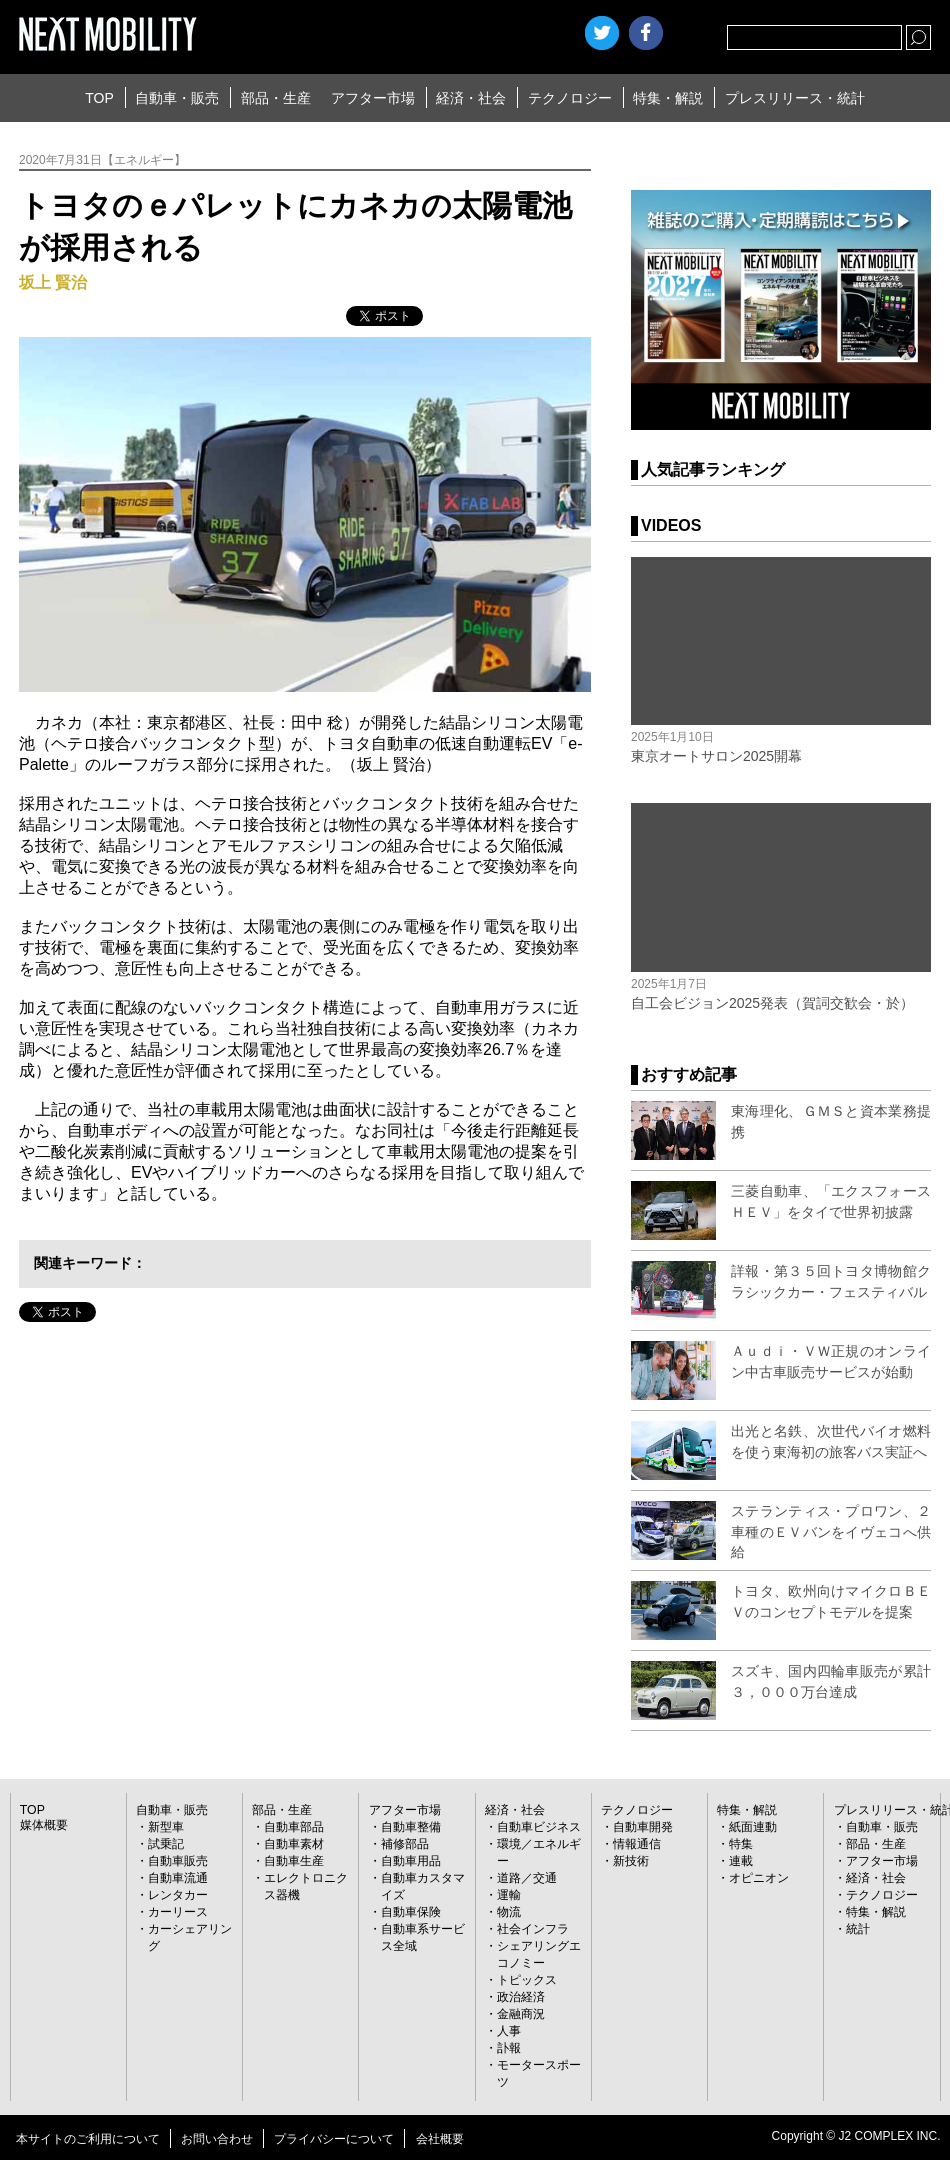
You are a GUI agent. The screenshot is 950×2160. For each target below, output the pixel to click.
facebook (646, 33)
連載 (741, 1861)
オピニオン (759, 1878)
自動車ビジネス (539, 1827)
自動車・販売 (177, 98)
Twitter (602, 33)
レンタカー (178, 1895)
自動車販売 (178, 1861)
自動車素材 (294, 1844)
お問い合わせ (217, 2139)
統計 (858, 1929)
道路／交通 (527, 1878)
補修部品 (405, 1844)
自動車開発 (643, 1827)
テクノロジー (570, 98)
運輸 (509, 1895)
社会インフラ (533, 1929)
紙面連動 (753, 1827)
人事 (509, 2031)
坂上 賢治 (53, 282)
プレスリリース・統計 (795, 98)
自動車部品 (294, 1827)
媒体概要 (44, 1825)
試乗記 (166, 1844)
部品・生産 (276, 98)
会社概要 (440, 2139)
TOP (99, 98)
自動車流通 (178, 1878)
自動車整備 (411, 1827)
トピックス (527, 1980)
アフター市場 (373, 98)
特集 (741, 1844)
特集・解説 (668, 98)
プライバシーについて (334, 2139)
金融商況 (521, 2014)
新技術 (631, 1861)
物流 (509, 1912)
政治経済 (521, 1997)
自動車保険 (411, 1912)
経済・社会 (471, 98)
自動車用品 (411, 1861)
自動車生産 (294, 1861)
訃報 (509, 2048)
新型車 (166, 1827)
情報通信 (637, 1844)
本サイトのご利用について (88, 2139)
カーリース (178, 1912)
